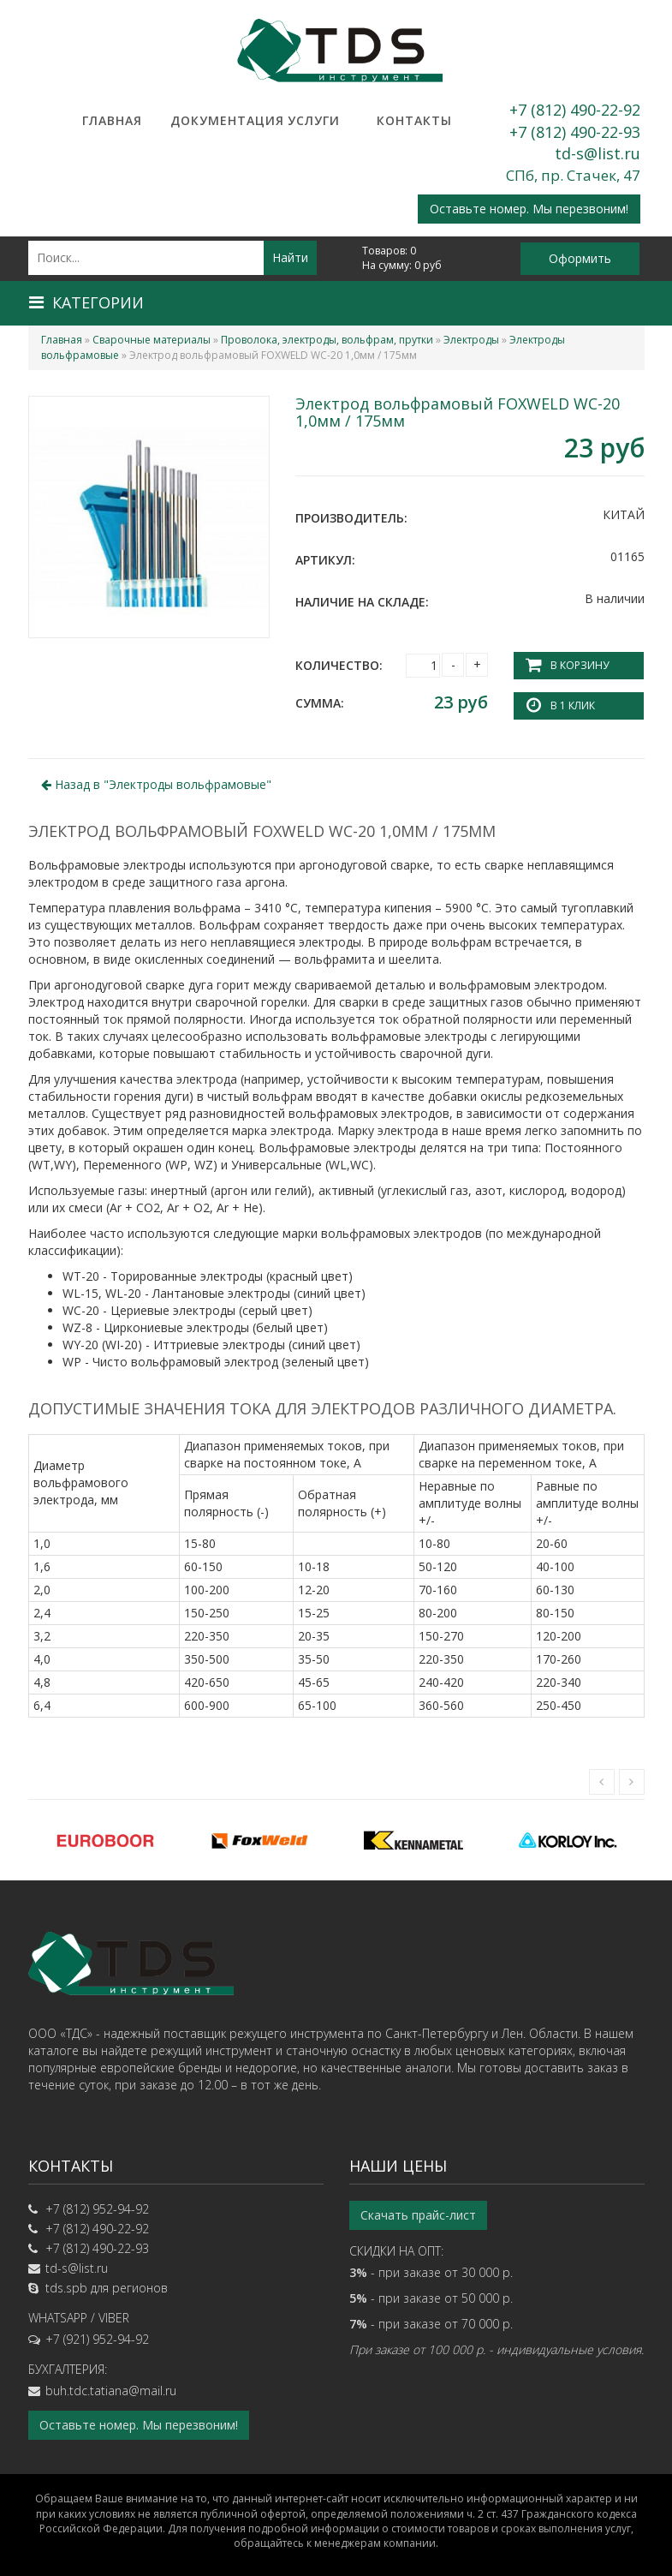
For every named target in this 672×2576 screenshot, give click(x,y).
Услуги (314, 120)
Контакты (414, 120)
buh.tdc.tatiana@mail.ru (110, 2390)
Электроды (471, 339)
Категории (86, 302)
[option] (105, 1840)
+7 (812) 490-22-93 (574, 132)
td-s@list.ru (597, 153)
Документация (213, 120)
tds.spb (66, 2288)
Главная (112, 120)
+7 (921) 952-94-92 (97, 2339)
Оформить (580, 258)
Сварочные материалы (151, 339)
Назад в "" (156, 784)
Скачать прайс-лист (418, 2215)
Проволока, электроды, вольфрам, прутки (327, 339)
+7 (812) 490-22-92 (574, 109)
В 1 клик (572, 705)
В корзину (579, 665)
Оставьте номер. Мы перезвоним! (529, 208)
